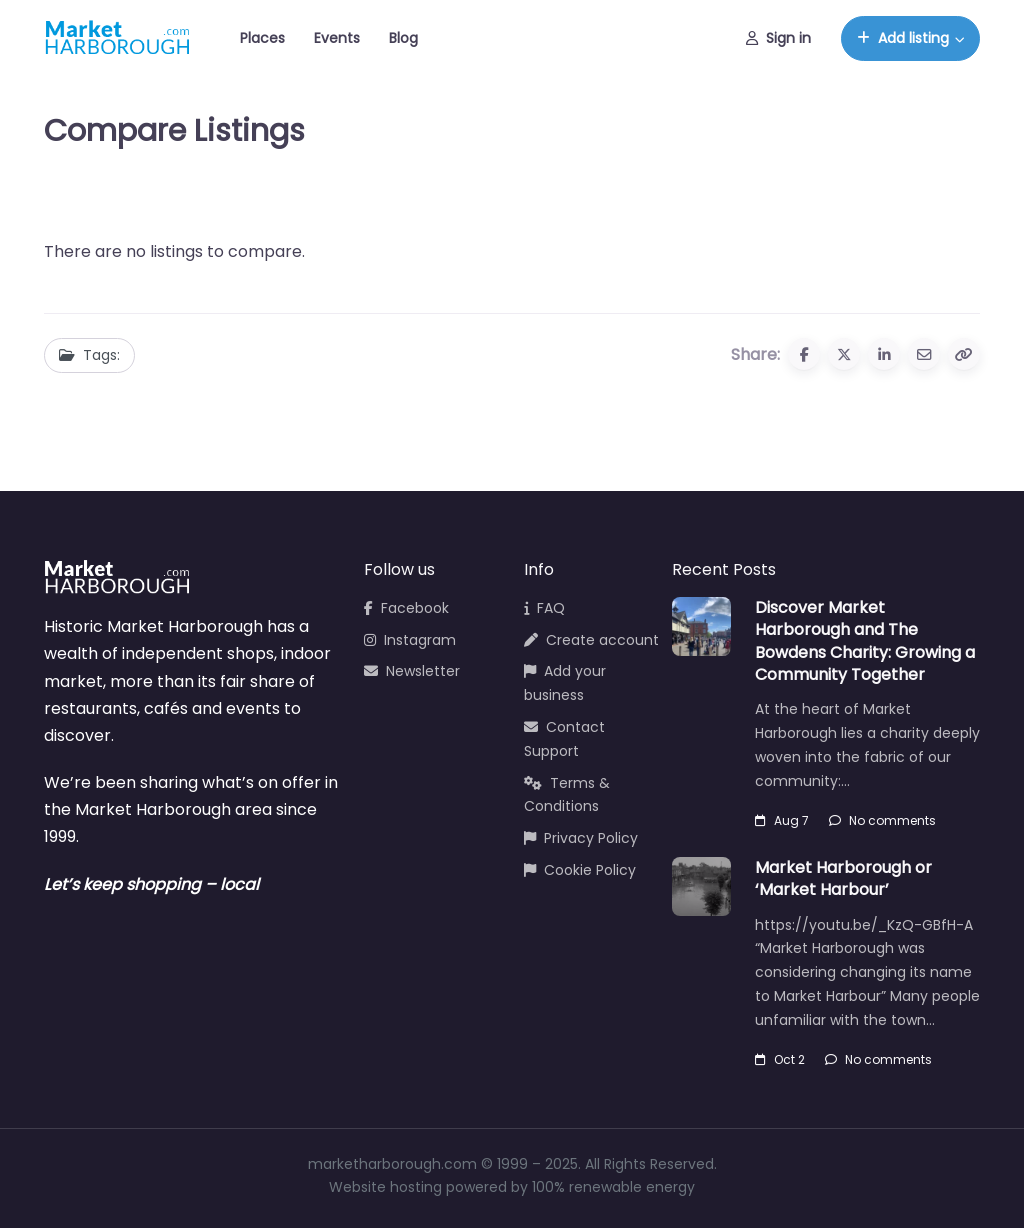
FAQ (544, 608)
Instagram (410, 640)
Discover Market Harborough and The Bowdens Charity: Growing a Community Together (865, 641)
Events (337, 38)
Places (262, 38)
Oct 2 (780, 1059)
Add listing (903, 38)
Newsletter (412, 671)
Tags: (89, 355)
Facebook (406, 608)
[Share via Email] (924, 354)
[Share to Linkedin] (884, 354)
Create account (591, 640)
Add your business (565, 683)
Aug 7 (782, 820)
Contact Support (564, 739)
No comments (882, 820)
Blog (403, 38)
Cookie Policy (580, 870)
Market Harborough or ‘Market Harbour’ (843, 878)
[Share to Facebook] (804, 354)
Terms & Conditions (567, 795)
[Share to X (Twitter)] (844, 354)
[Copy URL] (964, 354)
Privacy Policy (581, 838)
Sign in (778, 38)
